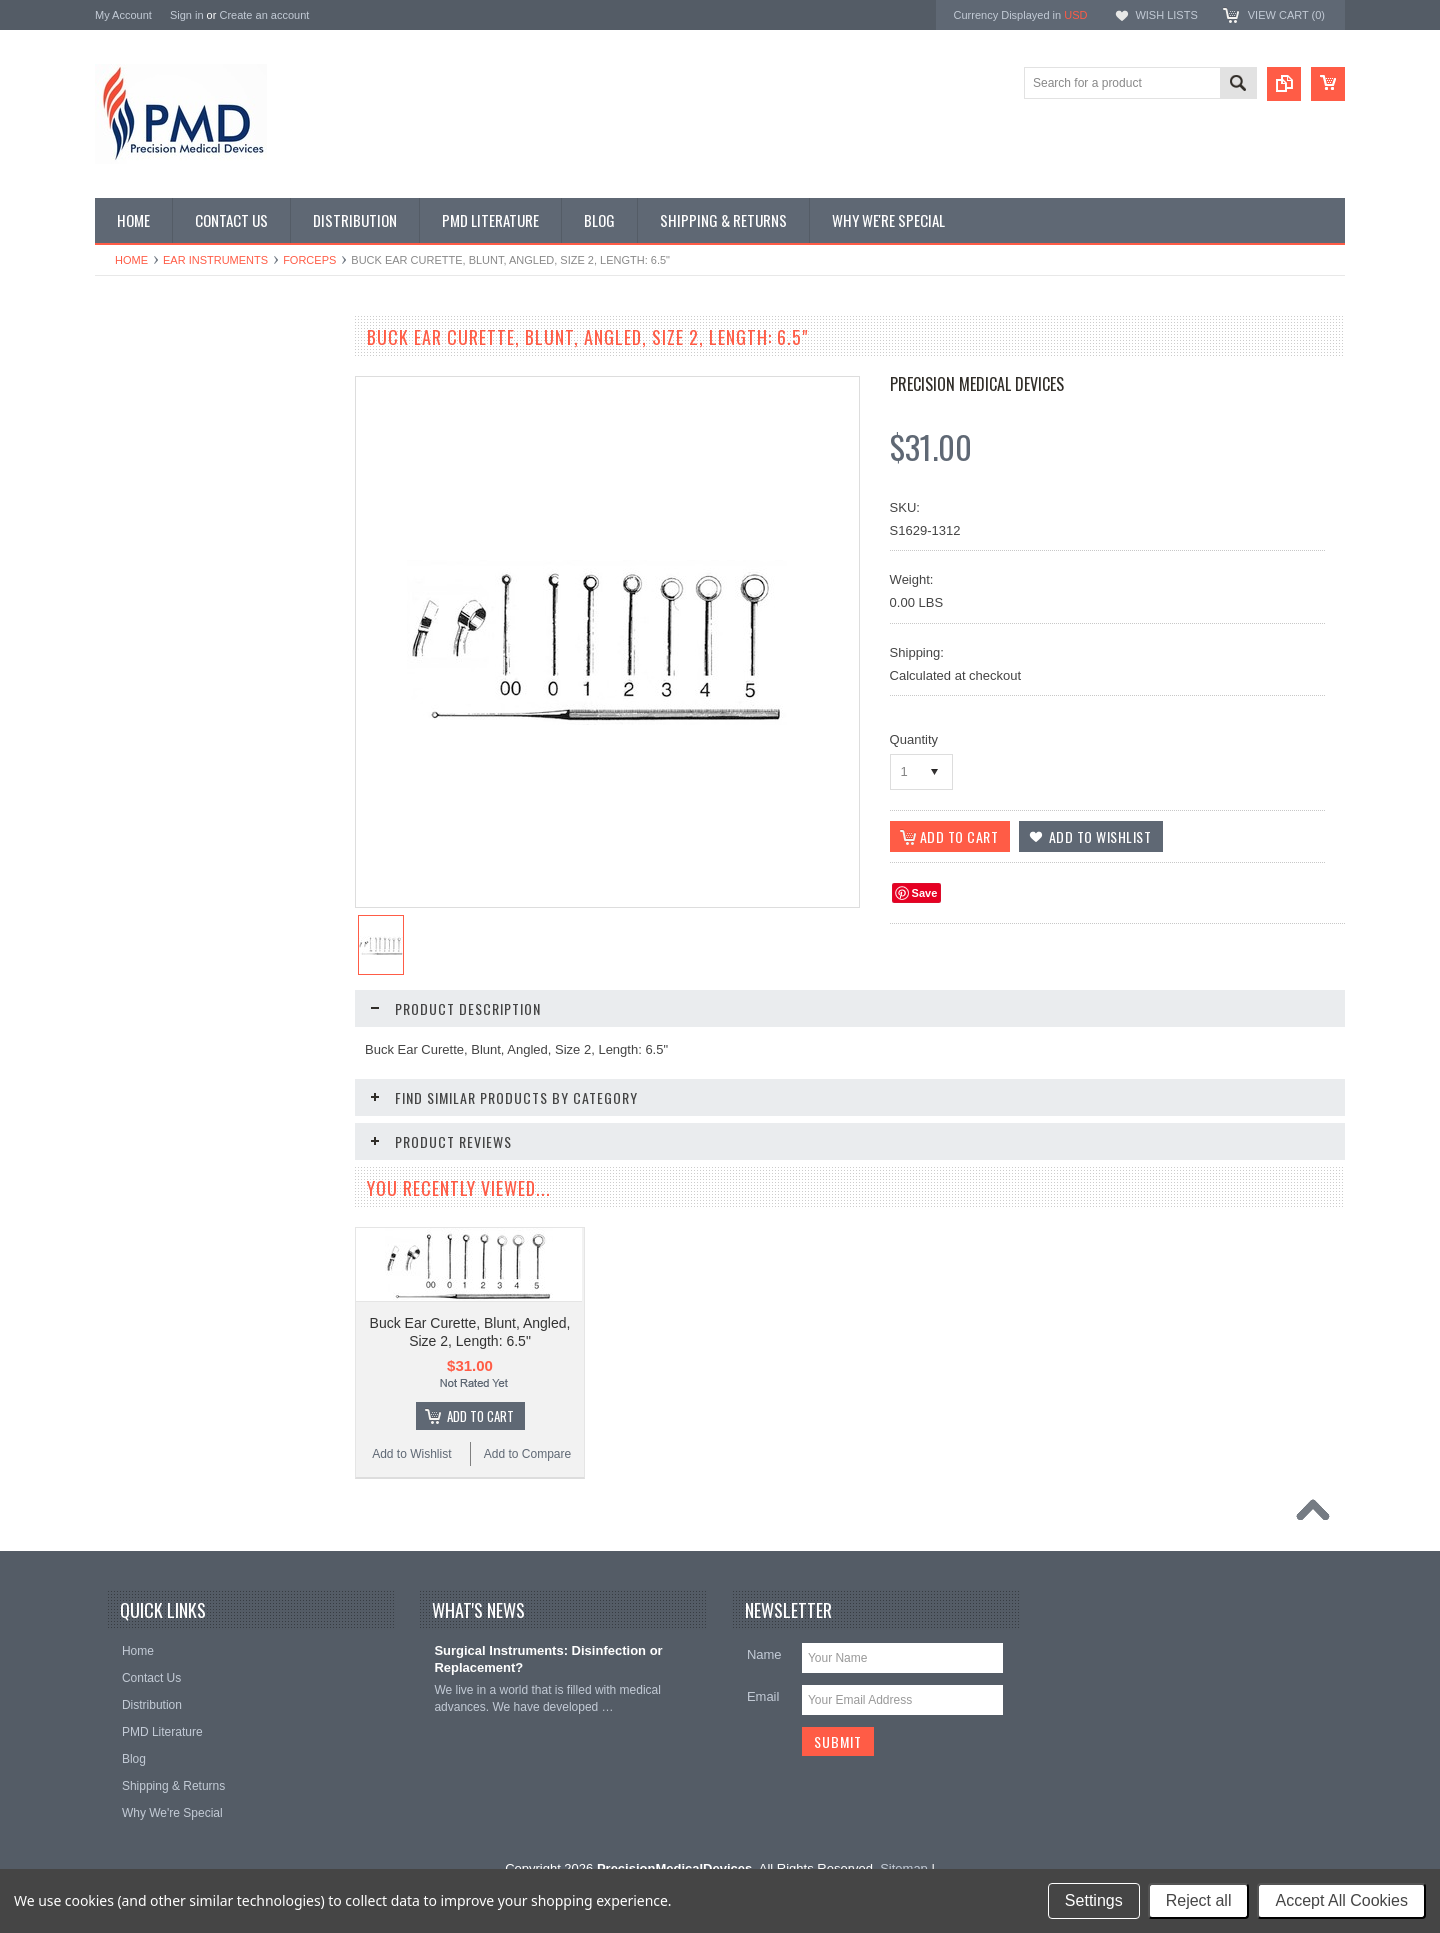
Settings (1094, 1900)
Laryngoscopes (146, 612)
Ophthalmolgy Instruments (176, 680)
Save (925, 893)
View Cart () (1286, 15)
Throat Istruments (153, 849)
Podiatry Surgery (150, 816)
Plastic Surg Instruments (171, 748)
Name (764, 1654)
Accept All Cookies (1341, 1900)
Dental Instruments (156, 443)
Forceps (309, 260)
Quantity (914, 739)
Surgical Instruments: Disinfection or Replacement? (548, 1659)
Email (763, 1696)
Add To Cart (225, 1153)
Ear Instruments (215, 260)
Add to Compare (274, 1191)
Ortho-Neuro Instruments (172, 714)
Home (131, 260)
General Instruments (160, 544)
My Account (123, 15)
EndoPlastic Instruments (170, 511)
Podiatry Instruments (161, 782)
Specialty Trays (146, 409)
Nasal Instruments (154, 646)
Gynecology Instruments (170, 578)
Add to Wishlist (154, 1191)
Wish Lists (1166, 15)
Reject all (1199, 1900)
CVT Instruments (151, 375)
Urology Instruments (159, 883)
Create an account (264, 15)
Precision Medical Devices (977, 384)
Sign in (187, 15)
